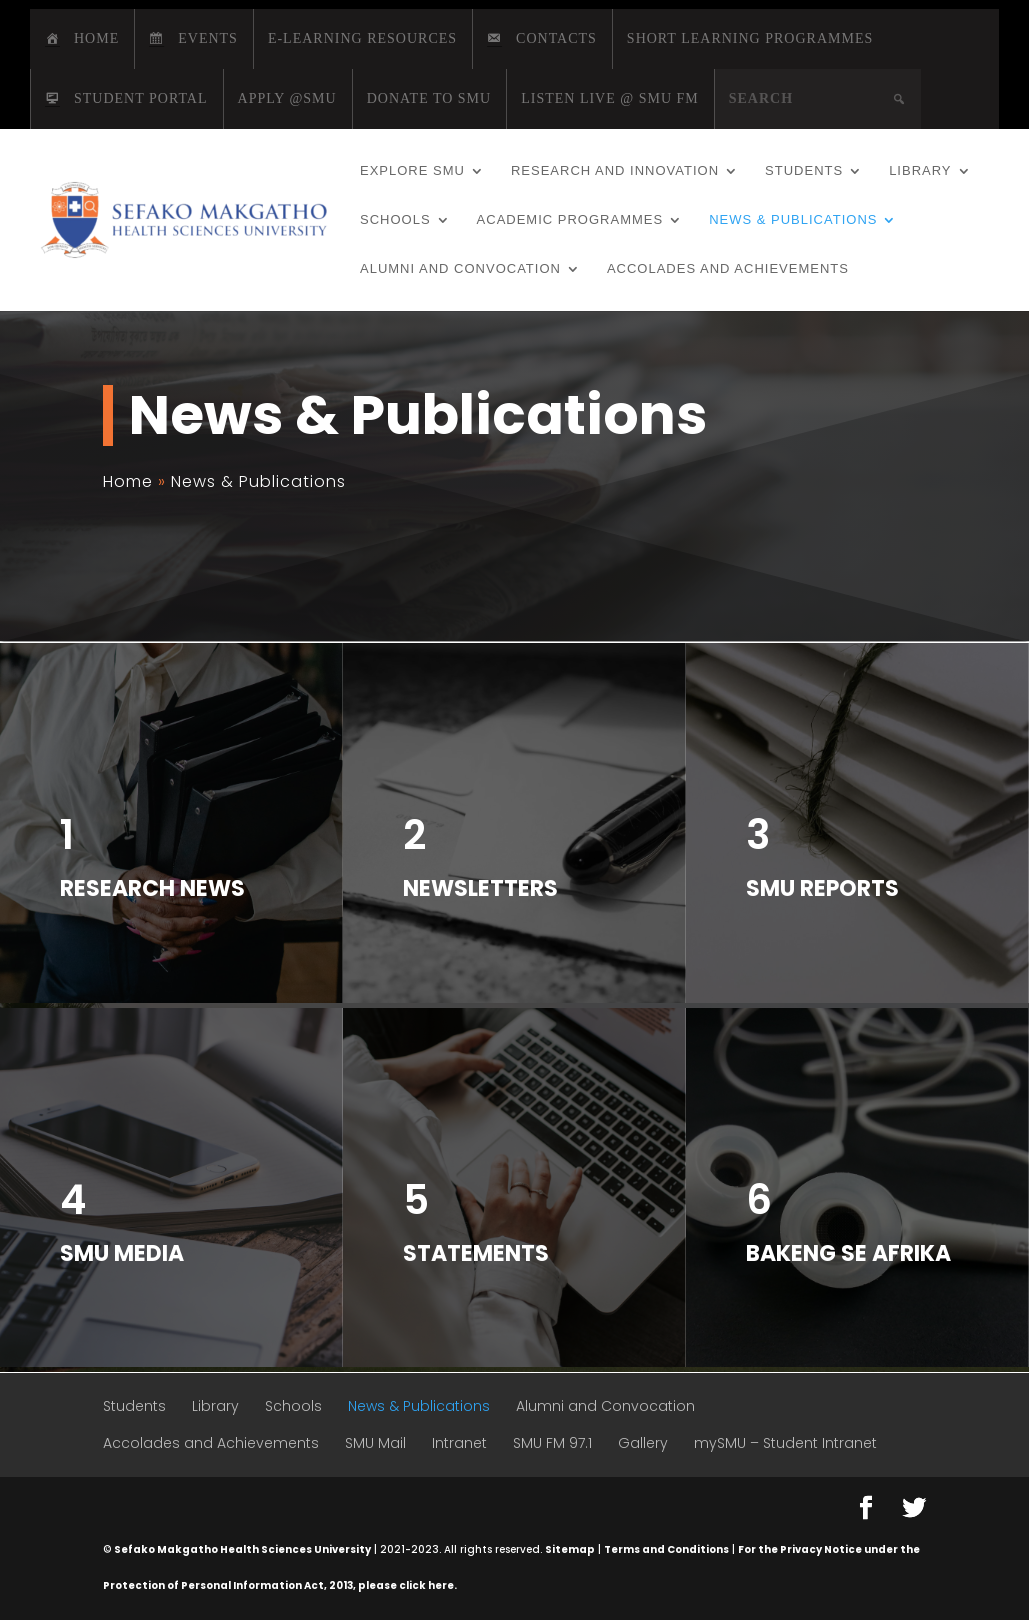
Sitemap (570, 1549)
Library (920, 171)
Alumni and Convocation (460, 269)
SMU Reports (822, 888)
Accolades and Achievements (728, 269)
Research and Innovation (615, 171)
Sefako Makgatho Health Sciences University (242, 1549)
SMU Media (122, 1253)
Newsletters (480, 888)
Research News (152, 888)
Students (804, 171)
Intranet (459, 1443)
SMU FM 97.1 (552, 1443)
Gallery (643, 1443)
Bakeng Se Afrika (848, 1253)
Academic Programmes (570, 220)
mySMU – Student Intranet (785, 1443)
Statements (476, 1253)
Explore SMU (412, 171)
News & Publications (793, 220)
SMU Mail (375, 1443)
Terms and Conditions (666, 1549)
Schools (395, 220)
